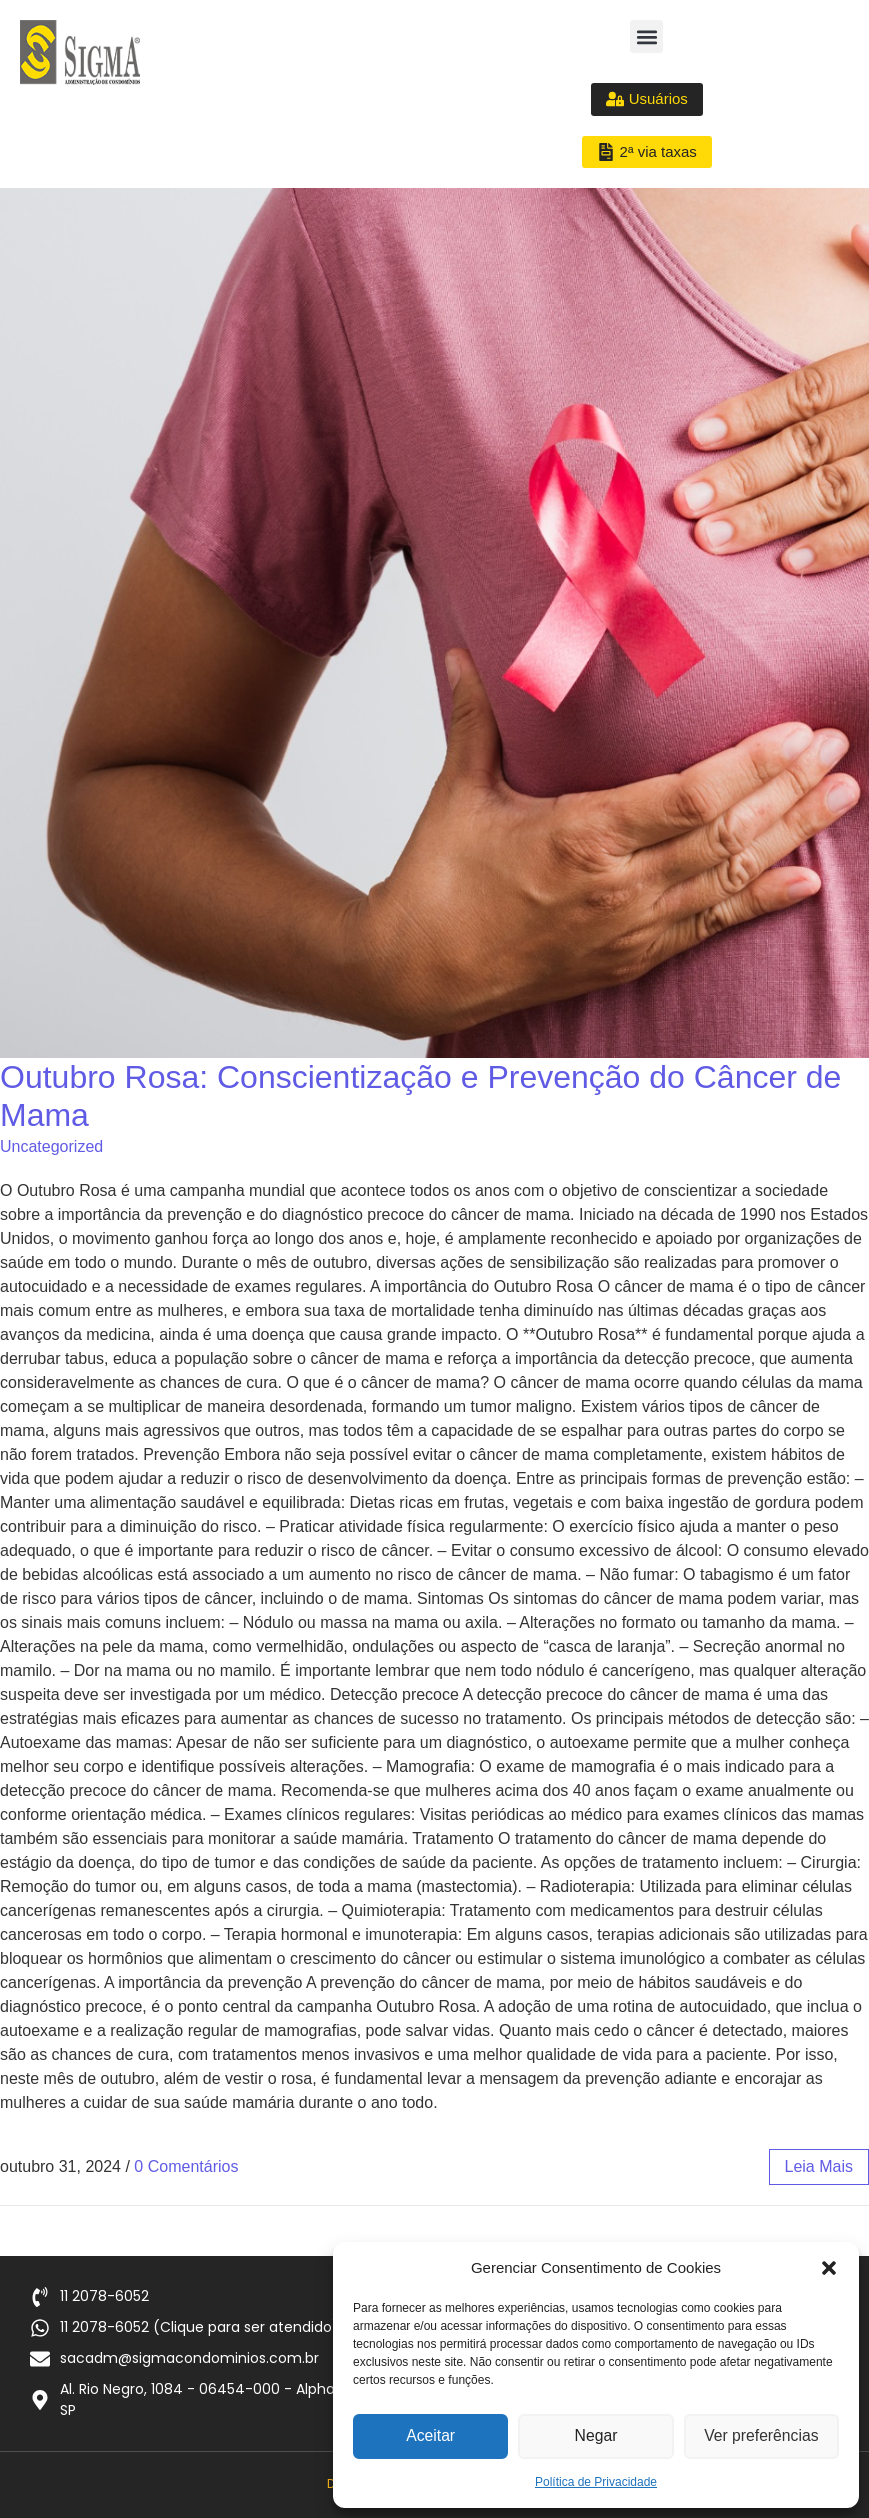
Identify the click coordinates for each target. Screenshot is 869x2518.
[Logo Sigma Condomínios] (80, 52)
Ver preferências (761, 2436)
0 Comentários (186, 2166)
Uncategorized (51, 1146)
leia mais (819, 2166)
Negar (596, 2436)
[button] (829, 2268)
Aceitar (430, 2436)
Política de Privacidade (596, 2482)
